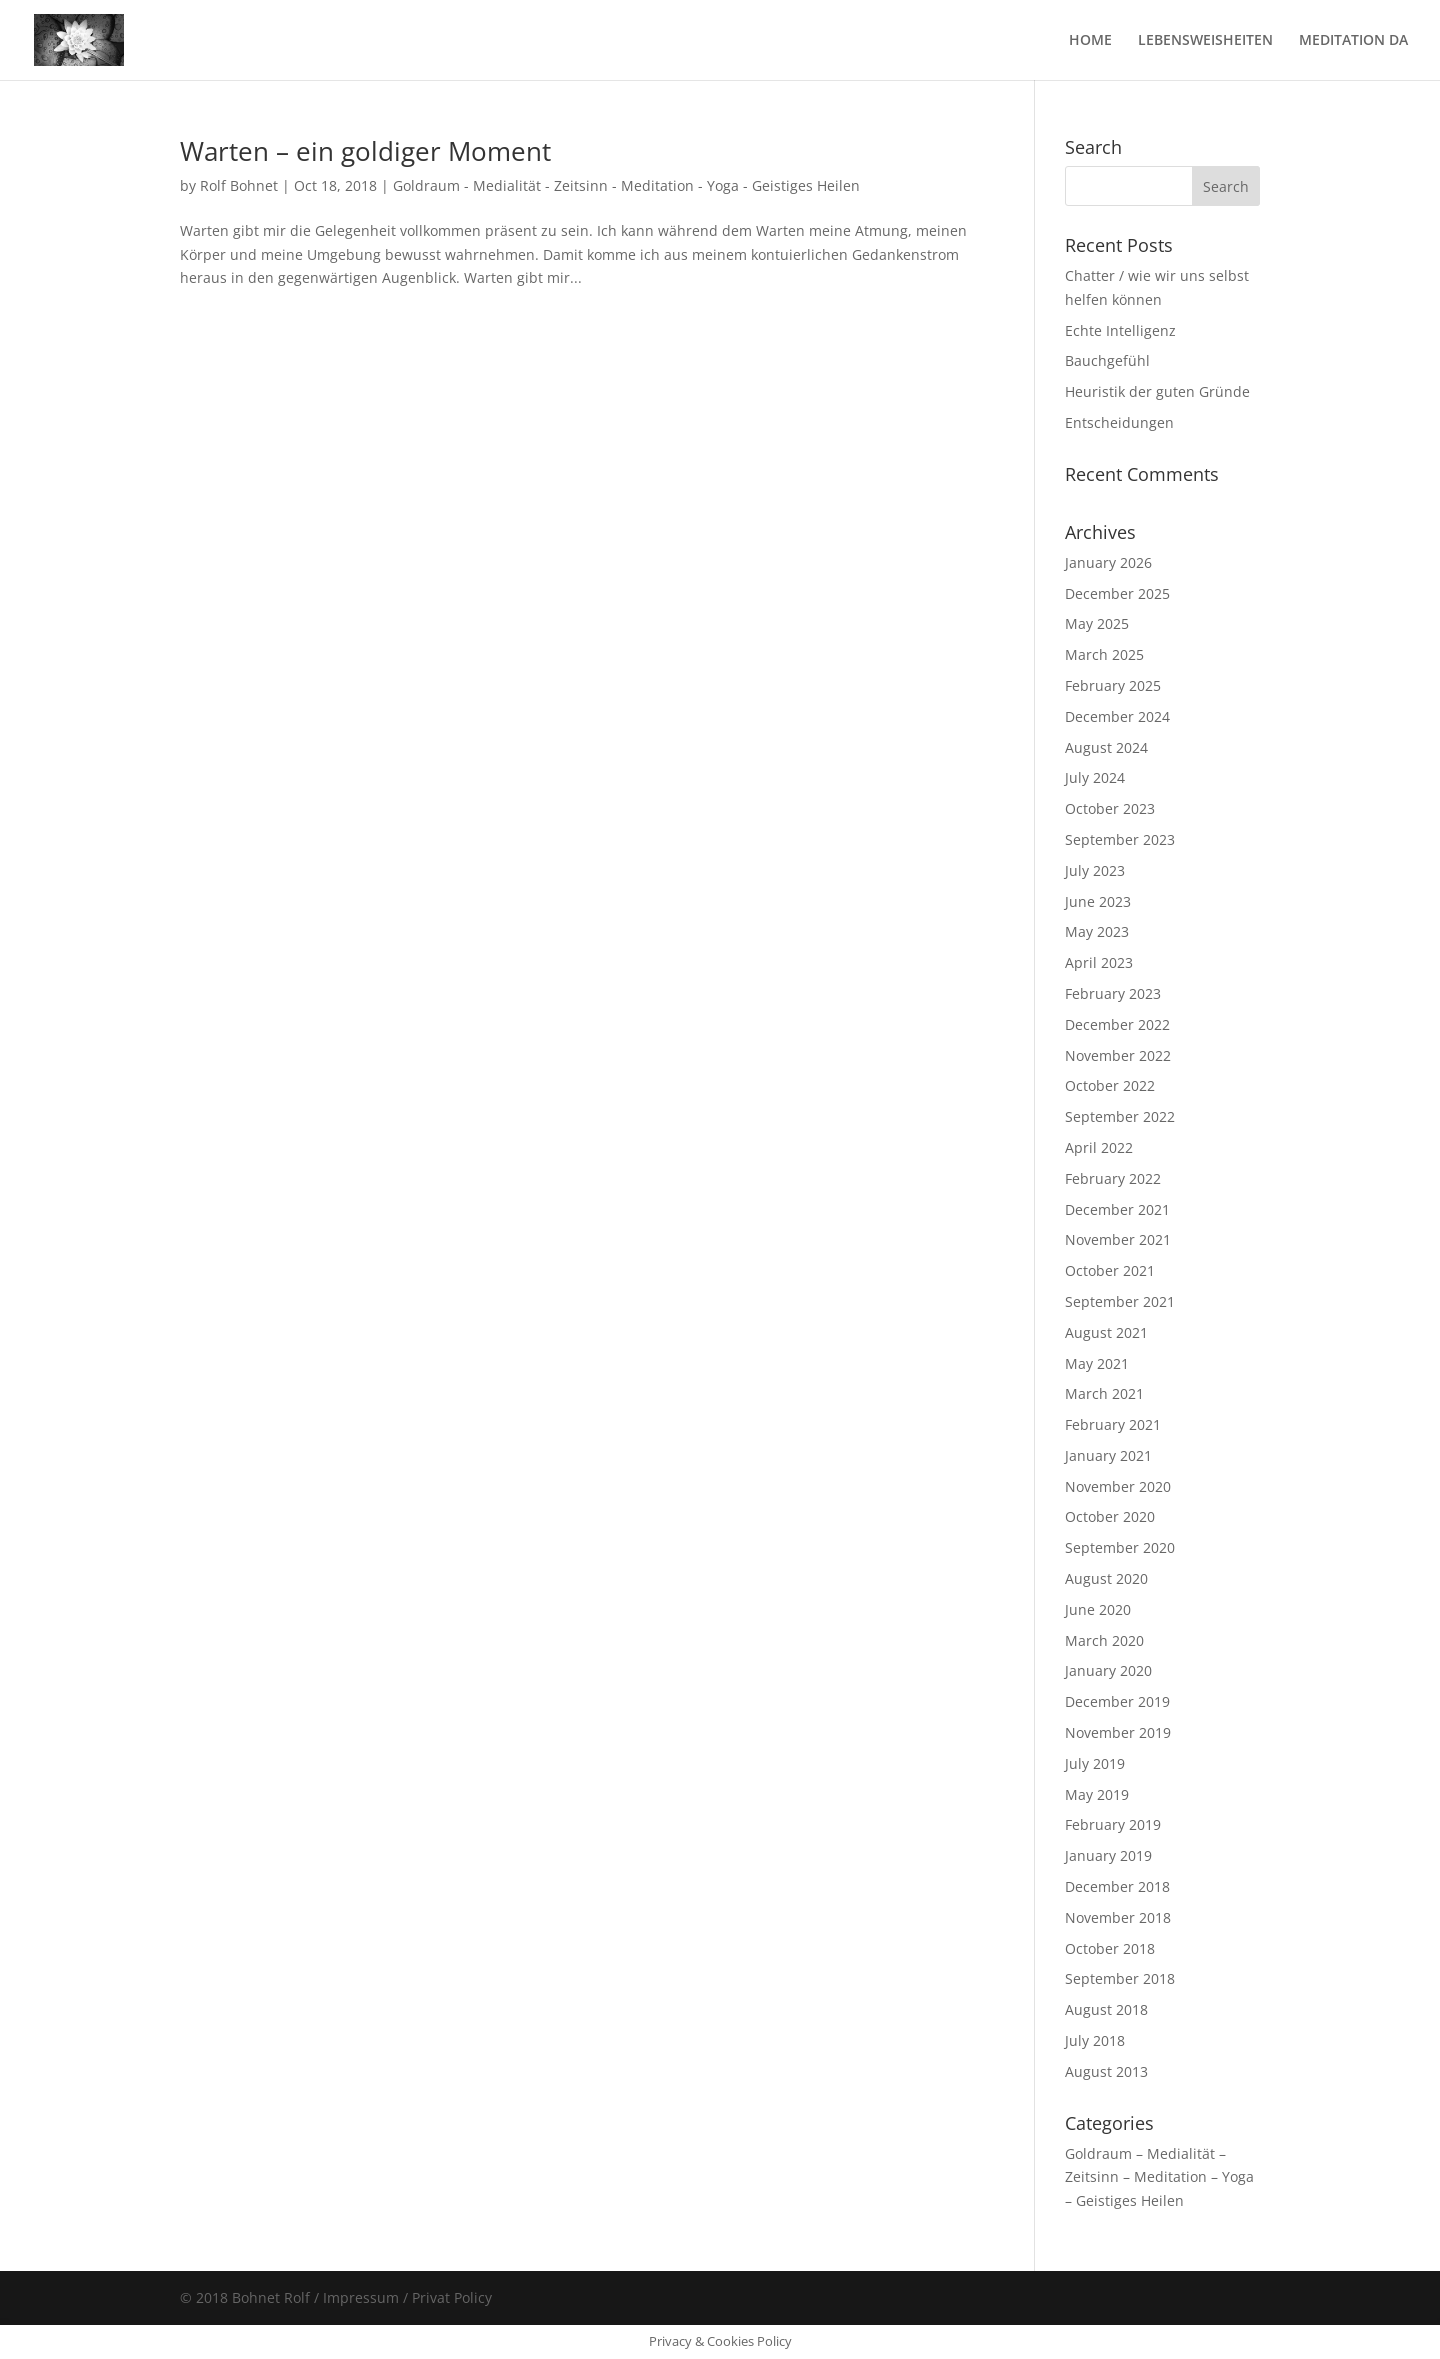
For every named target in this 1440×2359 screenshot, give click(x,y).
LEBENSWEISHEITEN (1205, 41)
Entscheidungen (1119, 422)
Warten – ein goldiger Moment (365, 151)
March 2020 (1104, 1640)
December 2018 (1117, 1886)
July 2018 (1095, 2040)
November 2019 (1118, 1732)
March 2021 (1104, 1393)
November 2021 (1118, 1239)
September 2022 (1120, 1116)
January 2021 (1108, 1455)
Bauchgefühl (1107, 360)
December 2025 (1117, 593)
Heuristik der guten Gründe (1157, 391)
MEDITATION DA (1353, 41)
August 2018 (1106, 2009)
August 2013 (1106, 2071)
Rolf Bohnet (239, 185)
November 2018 (1118, 1917)
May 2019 (1097, 1794)
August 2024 (1106, 747)
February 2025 (1113, 685)
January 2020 (1108, 1670)
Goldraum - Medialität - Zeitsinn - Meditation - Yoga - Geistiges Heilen (626, 185)
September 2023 (1120, 839)
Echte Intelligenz (1120, 330)
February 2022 (1113, 1178)
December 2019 (1117, 1701)
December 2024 (1117, 716)
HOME (1090, 41)
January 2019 (1108, 1855)
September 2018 (1120, 1978)
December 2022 (1117, 1024)
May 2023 (1097, 931)
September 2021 (1120, 1301)
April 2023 (1099, 962)
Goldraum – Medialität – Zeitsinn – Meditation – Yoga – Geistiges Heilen (1159, 2177)
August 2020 (1106, 1578)
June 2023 (1098, 901)
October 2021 (1110, 1270)
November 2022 (1118, 1055)
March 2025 (1104, 654)
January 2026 (1108, 562)
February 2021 (1113, 1424)
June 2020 (1098, 1609)
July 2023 (1095, 870)
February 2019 (1113, 1824)
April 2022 (1099, 1147)
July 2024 (1095, 777)
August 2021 (1106, 1332)
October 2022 (1110, 1085)
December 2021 (1117, 1209)
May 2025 (1097, 623)
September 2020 (1120, 1547)
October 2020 (1110, 1516)
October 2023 (1110, 808)
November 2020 (1118, 1486)
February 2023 (1113, 993)
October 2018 (1110, 1948)
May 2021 (1097, 1363)
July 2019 (1095, 1763)
